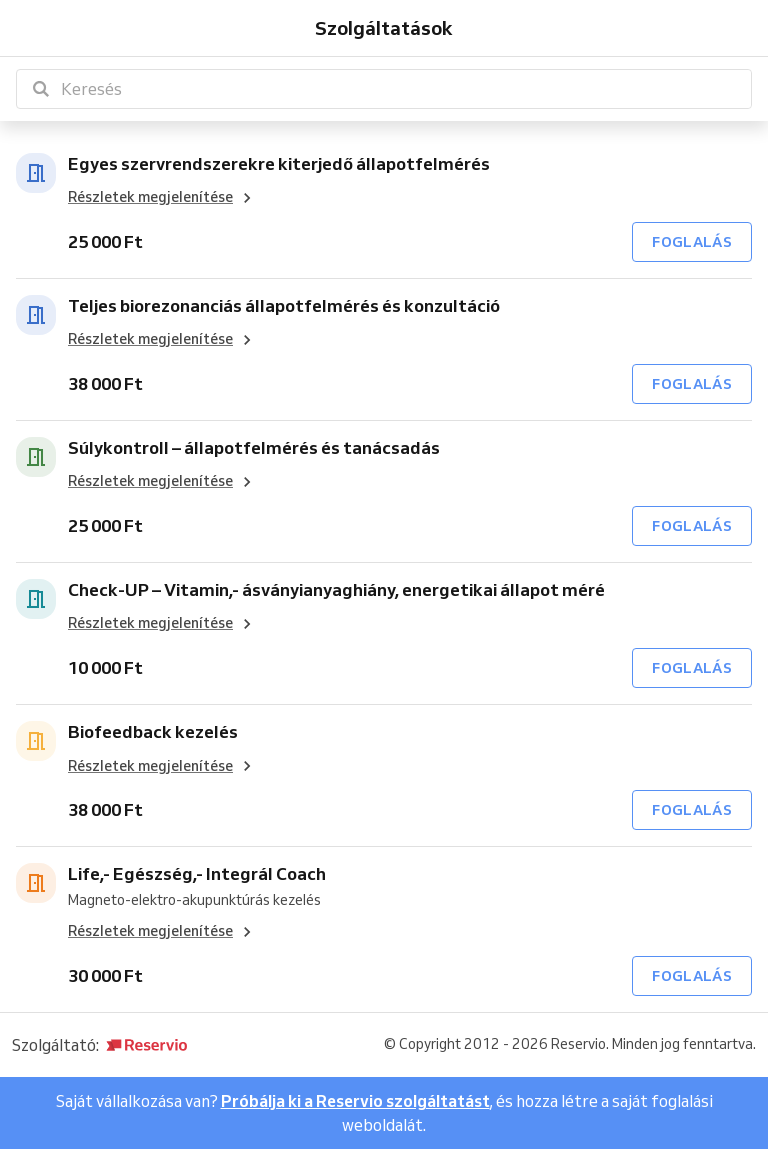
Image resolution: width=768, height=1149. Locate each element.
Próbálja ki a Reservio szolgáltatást (355, 1101)
